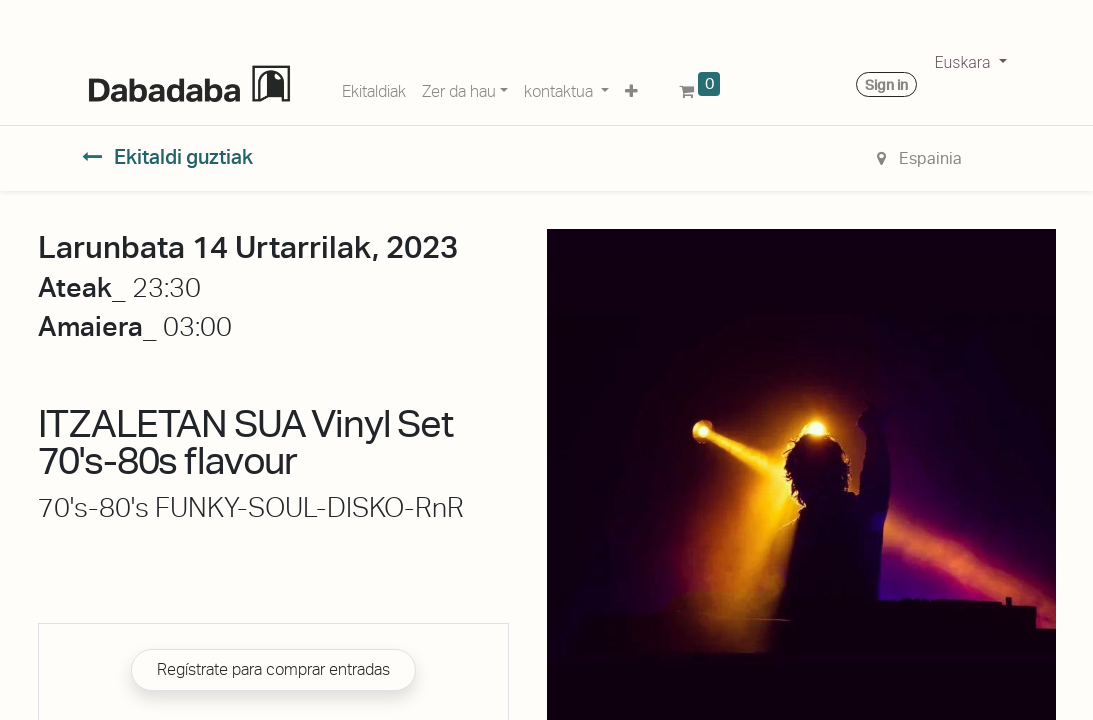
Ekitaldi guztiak (168, 157)
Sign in (886, 85)
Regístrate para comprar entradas (273, 669)
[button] (631, 88)
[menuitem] (374, 88)
